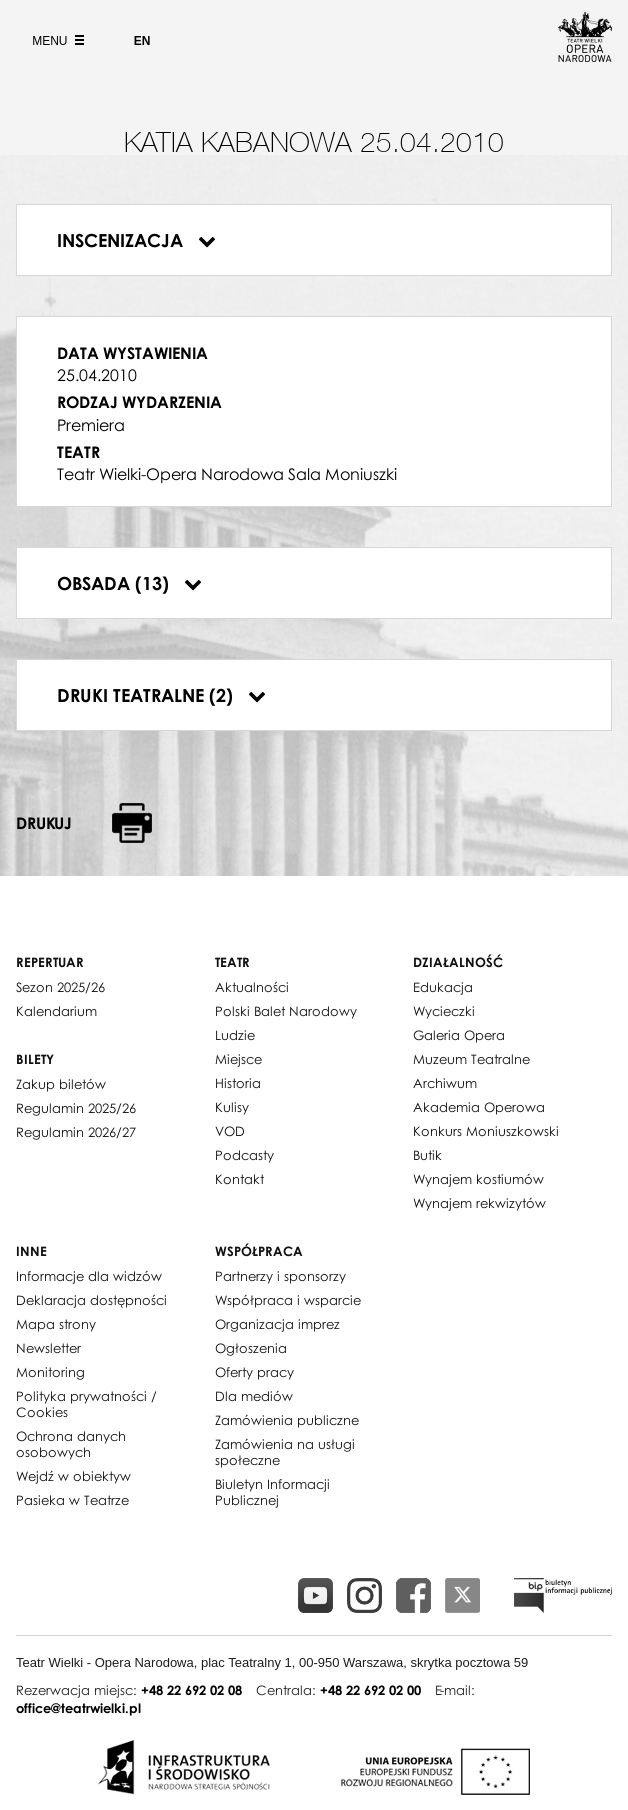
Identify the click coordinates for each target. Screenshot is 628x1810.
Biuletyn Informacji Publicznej (272, 1492)
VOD (230, 1131)
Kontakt (239, 1179)
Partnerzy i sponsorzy (280, 1276)
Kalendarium (56, 1011)
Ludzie (235, 1035)
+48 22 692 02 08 (191, 1690)
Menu (56, 41)
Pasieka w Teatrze (72, 1500)
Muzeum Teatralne (471, 1059)
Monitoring (50, 1372)
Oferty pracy (254, 1372)
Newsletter (48, 1348)
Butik (427, 1155)
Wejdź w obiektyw (73, 1476)
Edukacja (443, 987)
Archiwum (445, 1083)
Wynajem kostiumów (478, 1179)
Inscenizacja (136, 240)
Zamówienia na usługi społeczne (285, 1452)
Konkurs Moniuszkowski (486, 1131)
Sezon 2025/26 (60, 987)
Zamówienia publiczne (287, 1420)
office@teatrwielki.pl (78, 1708)
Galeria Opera (459, 1035)
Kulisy (232, 1107)
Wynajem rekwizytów (479, 1203)
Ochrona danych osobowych (71, 1444)
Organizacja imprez (277, 1324)
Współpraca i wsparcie (288, 1300)
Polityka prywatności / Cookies (86, 1404)
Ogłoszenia (251, 1348)
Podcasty (244, 1155)
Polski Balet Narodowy (286, 1011)
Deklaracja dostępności (91, 1300)
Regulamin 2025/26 (76, 1108)
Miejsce (238, 1059)
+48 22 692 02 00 (370, 1690)
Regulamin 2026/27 (76, 1132)
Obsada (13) (129, 583)
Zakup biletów (61, 1084)
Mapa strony (56, 1324)
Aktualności (252, 987)
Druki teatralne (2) (161, 695)
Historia (238, 1083)
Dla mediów (254, 1396)
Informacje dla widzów (89, 1276)
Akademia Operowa (479, 1107)
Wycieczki (444, 1011)
